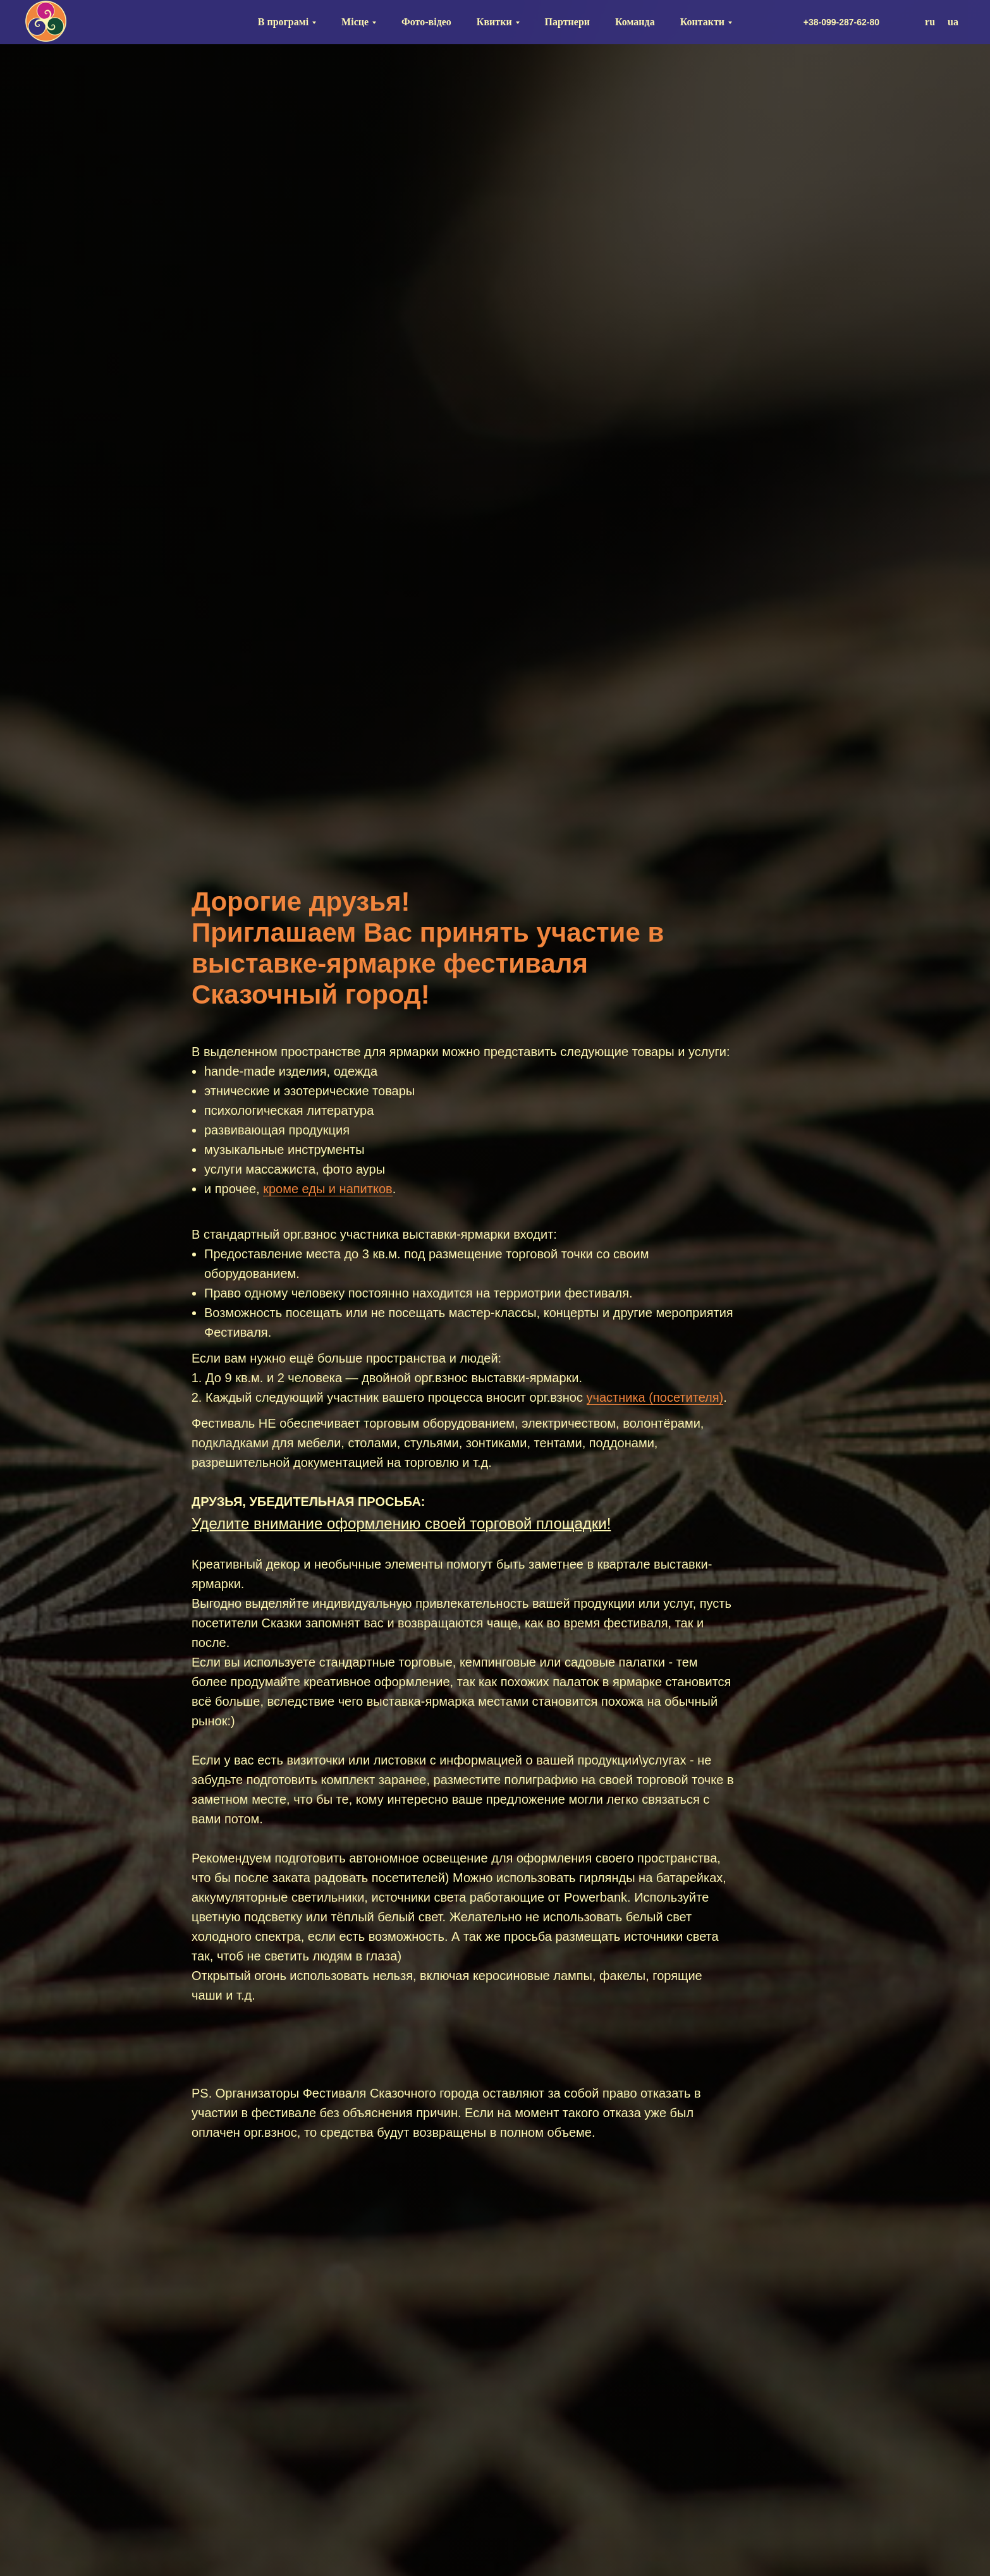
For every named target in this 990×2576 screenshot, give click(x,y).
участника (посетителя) (655, 1397)
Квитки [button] (494, 21)
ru (930, 21)
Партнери (567, 21)
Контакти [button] (702, 21)
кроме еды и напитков (328, 1189)
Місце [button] (355, 21)
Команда (635, 21)
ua (953, 21)
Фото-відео (426, 21)
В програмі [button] (283, 21)
